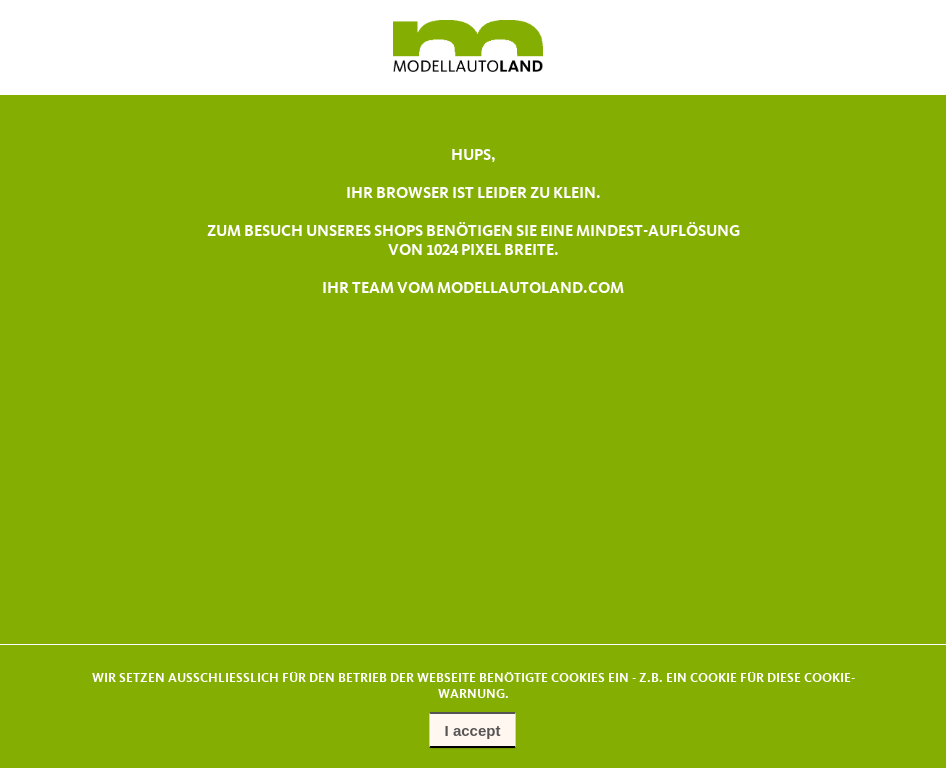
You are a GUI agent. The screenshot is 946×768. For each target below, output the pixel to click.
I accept (473, 730)
